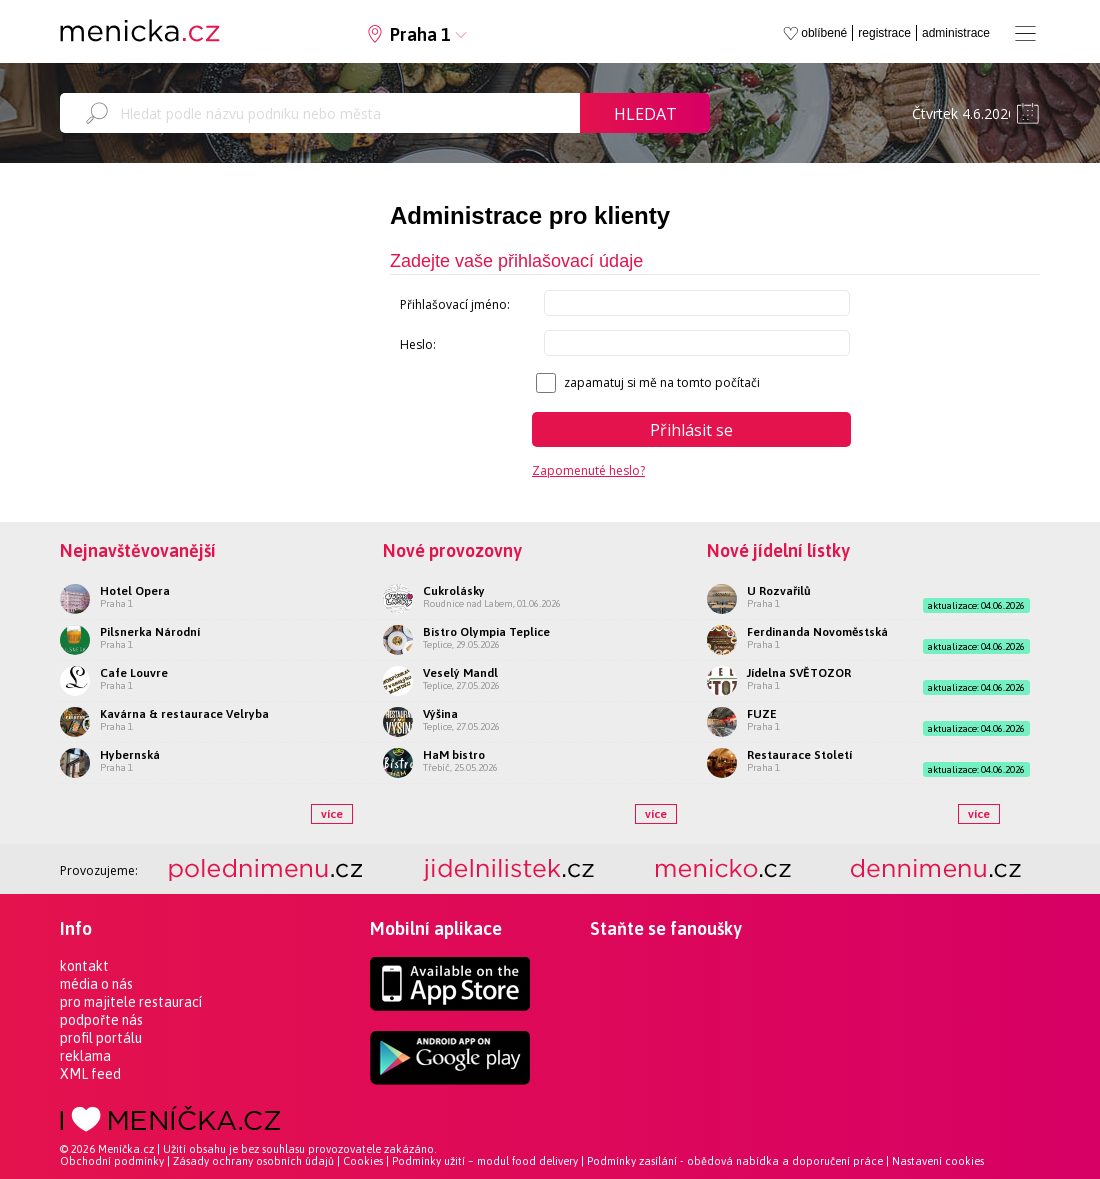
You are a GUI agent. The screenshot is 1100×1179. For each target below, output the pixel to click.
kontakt (84, 966)
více (332, 814)
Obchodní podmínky (112, 1161)
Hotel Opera (135, 591)
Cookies (363, 1161)
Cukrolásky (454, 591)
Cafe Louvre (134, 673)
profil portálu (101, 1038)
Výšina (440, 714)
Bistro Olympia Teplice (486, 632)
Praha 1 (420, 34)
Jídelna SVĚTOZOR (799, 673)
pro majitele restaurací (131, 1002)
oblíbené (824, 33)
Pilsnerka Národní (150, 632)
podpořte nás (101, 1020)
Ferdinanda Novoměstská (817, 632)
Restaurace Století (799, 755)
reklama (85, 1056)
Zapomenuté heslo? (588, 470)
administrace (956, 33)
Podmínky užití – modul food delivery (485, 1161)
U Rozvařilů (779, 591)
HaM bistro (454, 755)
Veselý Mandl (460, 673)
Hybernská (130, 755)
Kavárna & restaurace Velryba (184, 714)
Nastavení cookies (938, 1161)
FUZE (762, 714)
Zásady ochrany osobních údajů (253, 1161)
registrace (884, 33)
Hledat (645, 114)
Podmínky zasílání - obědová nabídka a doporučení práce (735, 1161)
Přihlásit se (691, 430)
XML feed (90, 1074)
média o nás (96, 984)
